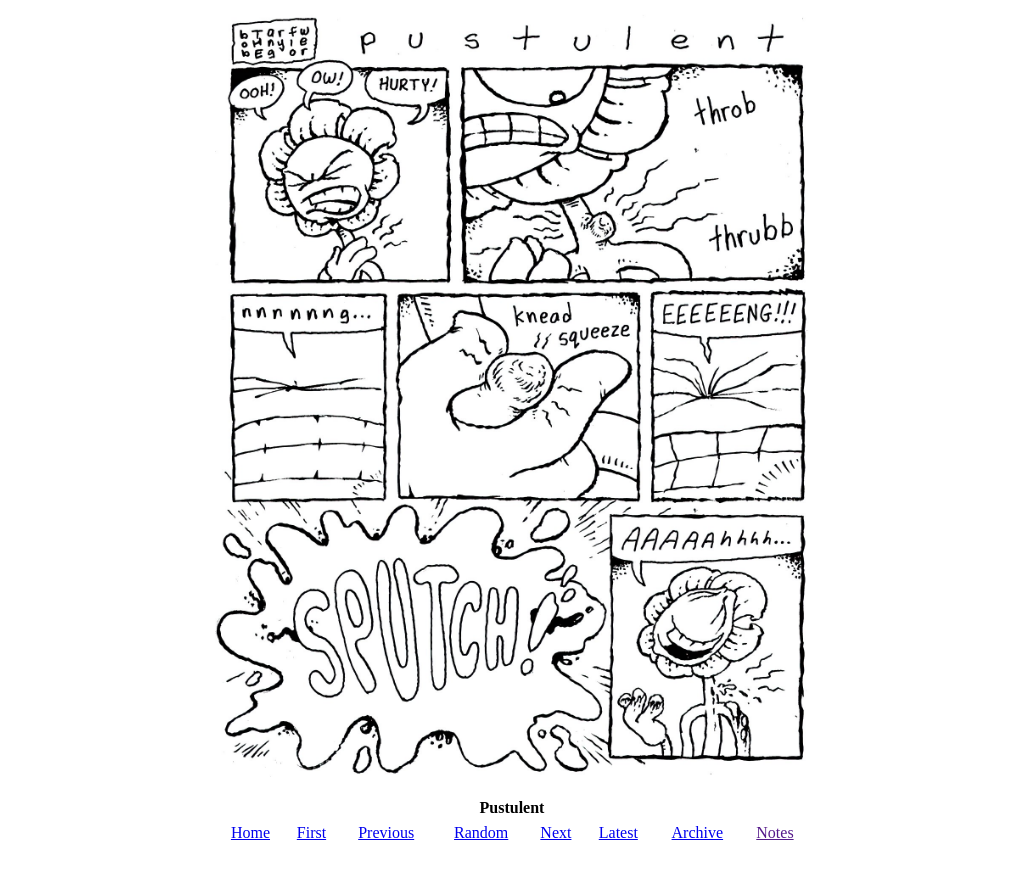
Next (555, 832)
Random (481, 832)
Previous (386, 832)
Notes (774, 832)
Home (250, 832)
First (311, 832)
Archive (698, 832)
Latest (618, 832)
